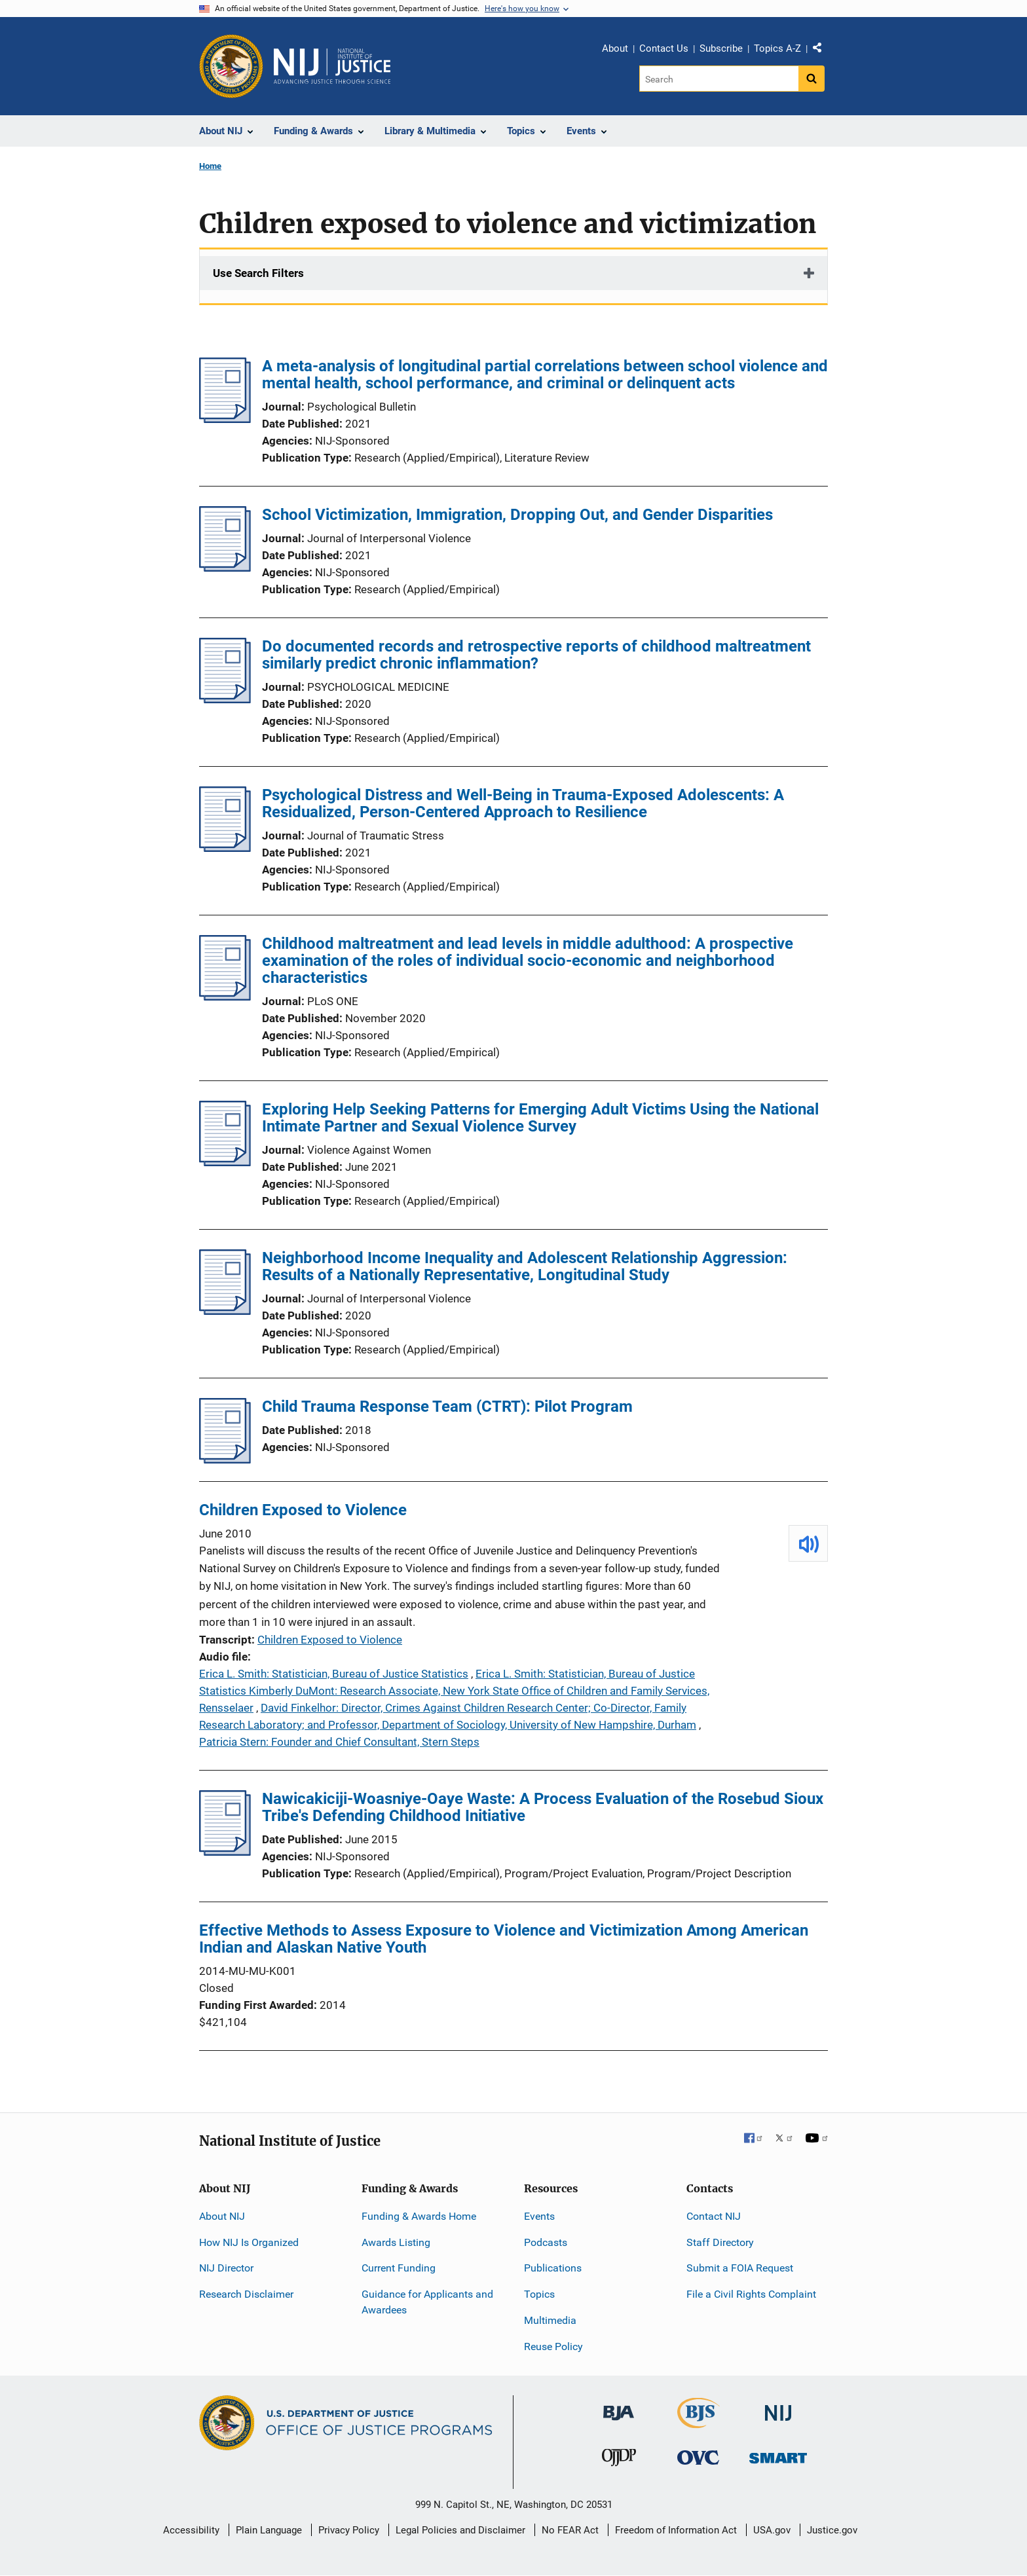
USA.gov (772, 2530)
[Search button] (811, 78)
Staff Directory (720, 2242)
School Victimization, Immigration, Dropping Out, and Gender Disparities (517, 515)
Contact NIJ (713, 2216)
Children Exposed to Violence (303, 1510)
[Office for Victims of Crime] (698, 2457)
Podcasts (545, 2242)
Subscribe (721, 48)
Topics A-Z (777, 48)
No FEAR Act (570, 2530)
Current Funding (399, 2268)
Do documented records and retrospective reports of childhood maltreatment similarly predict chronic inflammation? (536, 654)
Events (539, 2216)
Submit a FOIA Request (739, 2268)
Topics (539, 2294)
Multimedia (550, 2320)
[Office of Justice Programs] (231, 66)
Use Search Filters (258, 273)
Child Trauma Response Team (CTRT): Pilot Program (447, 1406)
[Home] (332, 66)
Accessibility (191, 2530)
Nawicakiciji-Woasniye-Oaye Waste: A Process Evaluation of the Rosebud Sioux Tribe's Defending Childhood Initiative (542, 1807)
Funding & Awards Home (419, 2216)
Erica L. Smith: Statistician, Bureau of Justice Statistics (333, 1673)
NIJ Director (226, 2268)
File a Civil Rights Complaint (751, 2294)
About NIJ (222, 2216)
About (615, 48)
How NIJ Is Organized (249, 2242)
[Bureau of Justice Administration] (618, 2407)
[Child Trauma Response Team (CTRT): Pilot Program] (225, 1459)
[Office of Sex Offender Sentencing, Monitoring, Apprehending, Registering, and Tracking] (778, 2454)
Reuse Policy (553, 2346)
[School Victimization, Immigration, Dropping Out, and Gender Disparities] (225, 567)
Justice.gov (832, 2530)
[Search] (718, 78)
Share (822, 50)
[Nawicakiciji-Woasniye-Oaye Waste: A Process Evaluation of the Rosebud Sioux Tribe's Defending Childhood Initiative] (225, 1851)
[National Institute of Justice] (778, 2407)
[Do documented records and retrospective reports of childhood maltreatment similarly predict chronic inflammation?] (225, 699)
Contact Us (663, 48)
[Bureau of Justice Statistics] (698, 2422)
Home (210, 166)
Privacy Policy (348, 2530)
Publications (553, 2268)
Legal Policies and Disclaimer (460, 2530)
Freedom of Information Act (676, 2530)
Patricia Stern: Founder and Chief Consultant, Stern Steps (339, 1741)
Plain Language (269, 2530)
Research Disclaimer (246, 2294)
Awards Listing (396, 2242)
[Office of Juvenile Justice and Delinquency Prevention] (619, 2460)
